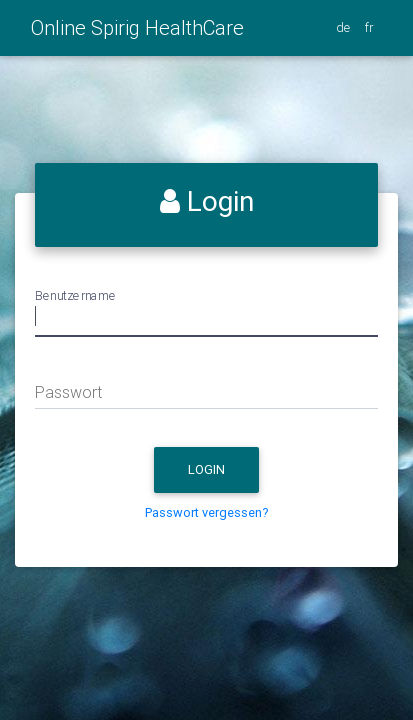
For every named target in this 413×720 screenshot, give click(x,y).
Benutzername (75, 295)
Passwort (68, 392)
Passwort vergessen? (207, 512)
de (344, 27)
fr (370, 27)
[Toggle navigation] (256, 35)
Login (223, 474)
